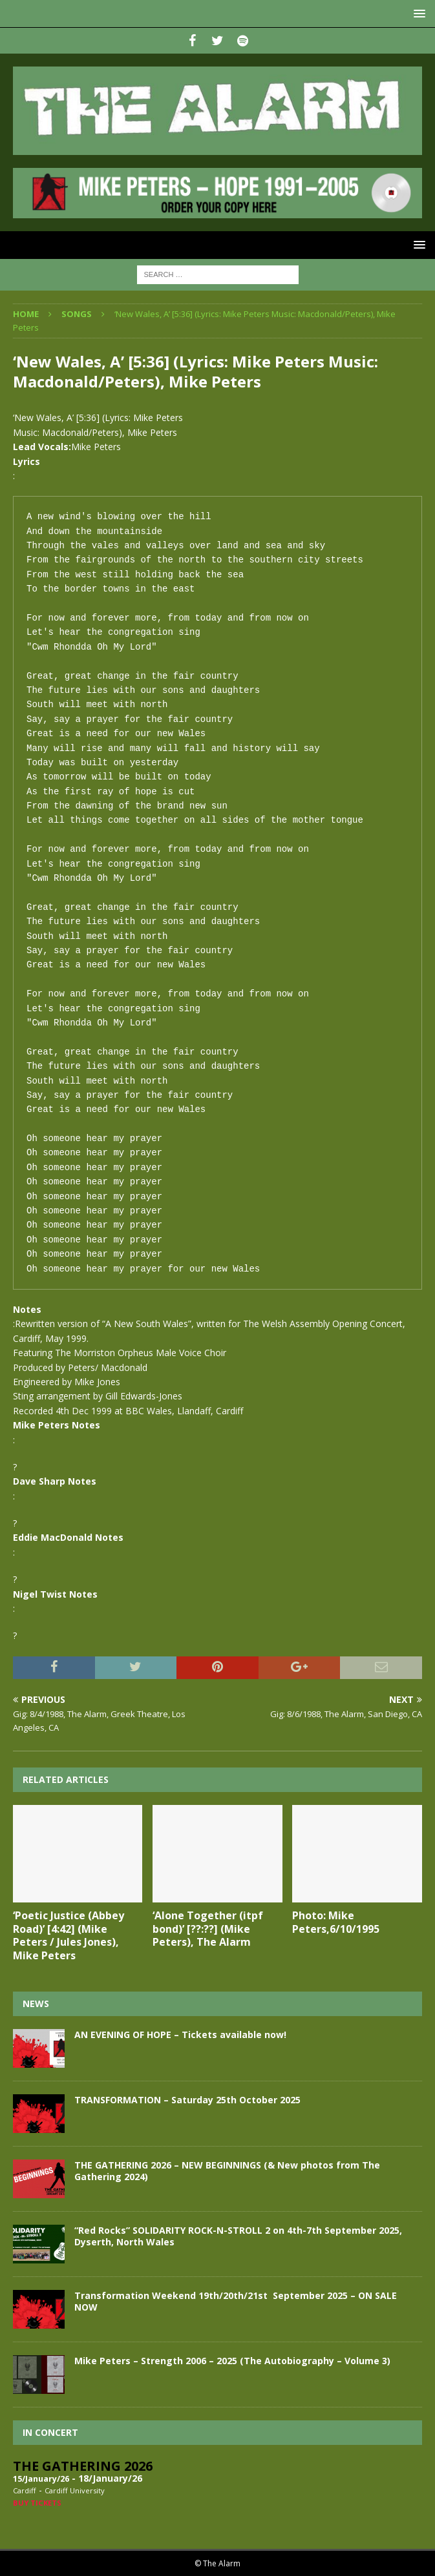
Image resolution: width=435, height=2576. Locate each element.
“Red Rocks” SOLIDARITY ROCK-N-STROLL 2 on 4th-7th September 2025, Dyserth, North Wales (238, 2236)
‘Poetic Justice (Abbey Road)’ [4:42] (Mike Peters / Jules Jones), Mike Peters (68, 1935)
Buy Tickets (37, 2503)
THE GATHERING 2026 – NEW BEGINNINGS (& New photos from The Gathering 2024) (227, 2171)
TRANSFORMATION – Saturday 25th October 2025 (187, 2100)
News (36, 2003)
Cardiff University (75, 2490)
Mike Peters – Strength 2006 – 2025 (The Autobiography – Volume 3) (232, 2360)
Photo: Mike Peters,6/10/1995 (335, 1922)
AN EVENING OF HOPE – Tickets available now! (180, 2034)
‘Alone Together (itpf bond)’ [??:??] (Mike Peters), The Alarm (208, 1929)
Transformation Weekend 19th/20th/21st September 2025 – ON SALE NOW (235, 2301)
